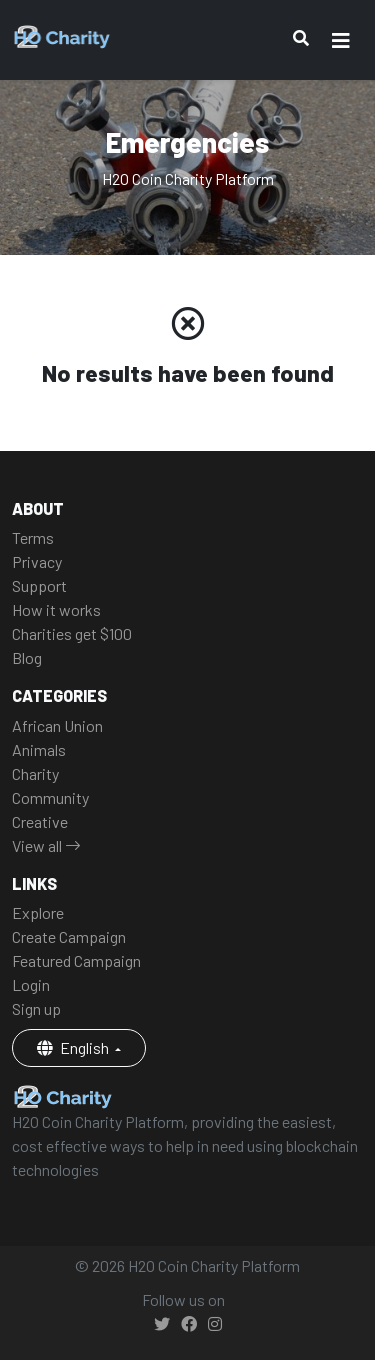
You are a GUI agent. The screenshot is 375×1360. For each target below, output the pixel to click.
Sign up (36, 1008)
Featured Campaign (76, 960)
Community (50, 797)
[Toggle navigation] (341, 40)
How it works (56, 609)
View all (46, 845)
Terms (33, 537)
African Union (57, 725)
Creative (40, 821)
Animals (39, 749)
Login (31, 984)
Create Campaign (69, 936)
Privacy (37, 561)
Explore (38, 912)
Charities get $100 (72, 633)
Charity (35, 773)
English (74, 1047)
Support (39, 585)
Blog (27, 657)
